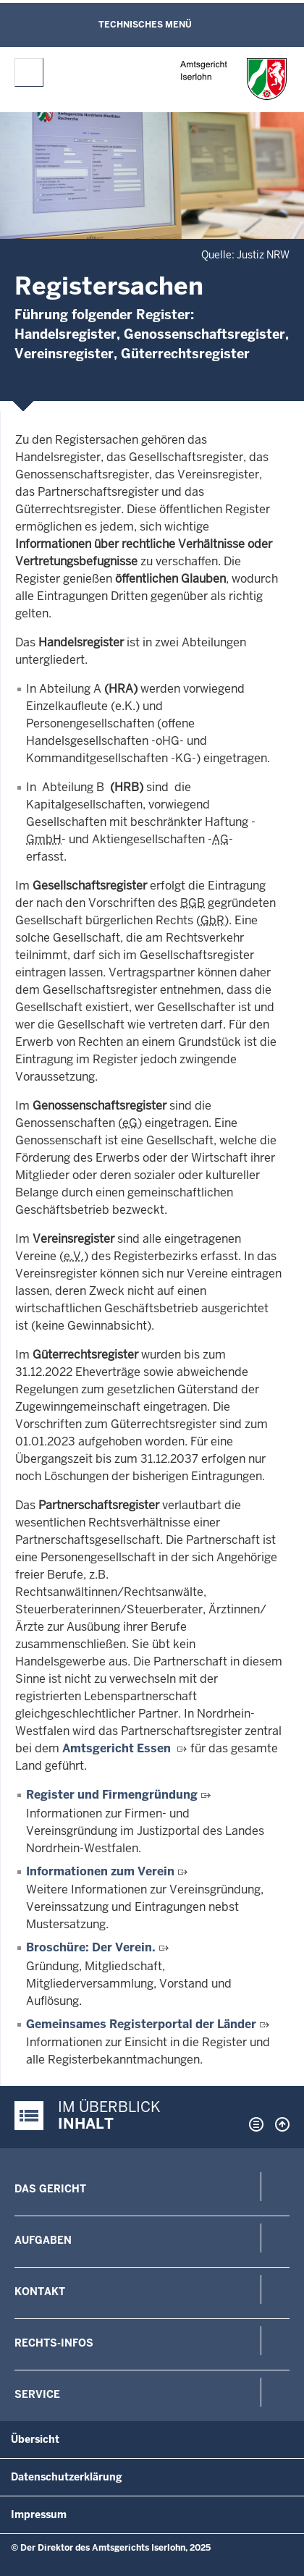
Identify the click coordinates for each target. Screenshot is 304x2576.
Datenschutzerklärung (66, 2476)
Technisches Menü (145, 24)
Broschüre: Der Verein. (91, 1947)
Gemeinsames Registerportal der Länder (141, 2024)
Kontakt (39, 2291)
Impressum (39, 2514)
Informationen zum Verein (100, 1871)
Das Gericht (50, 2188)
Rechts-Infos (53, 2342)
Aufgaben (43, 2240)
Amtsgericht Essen (116, 1748)
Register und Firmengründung (113, 1794)
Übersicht (35, 2439)
